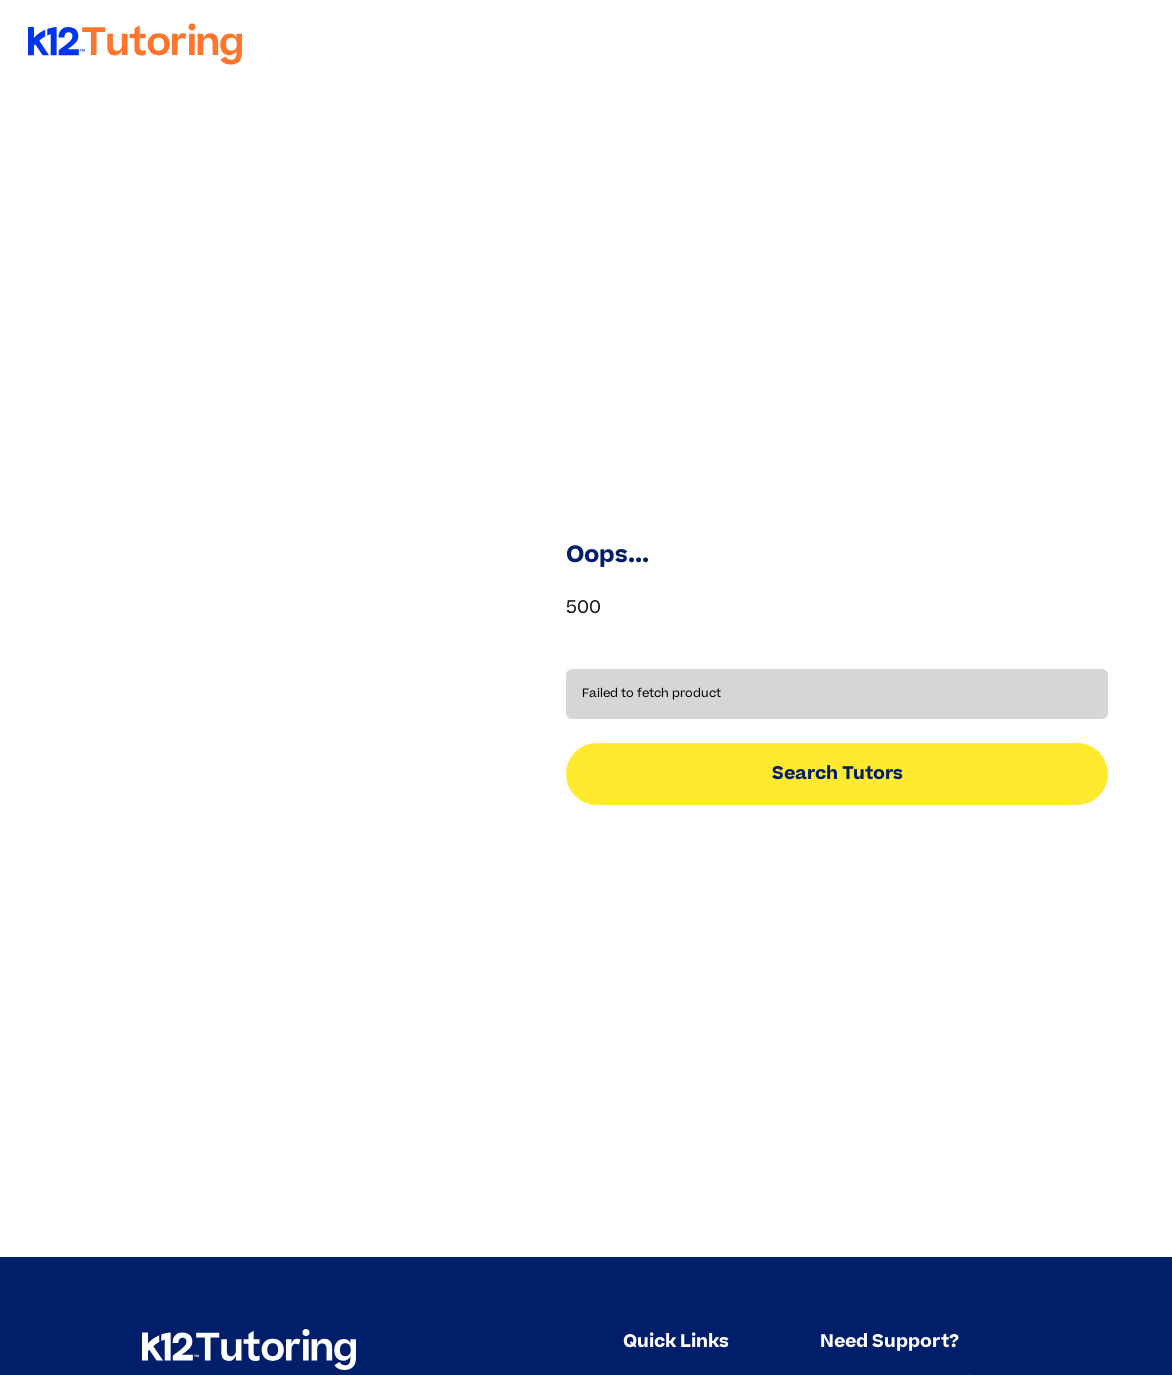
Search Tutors (837, 773)
